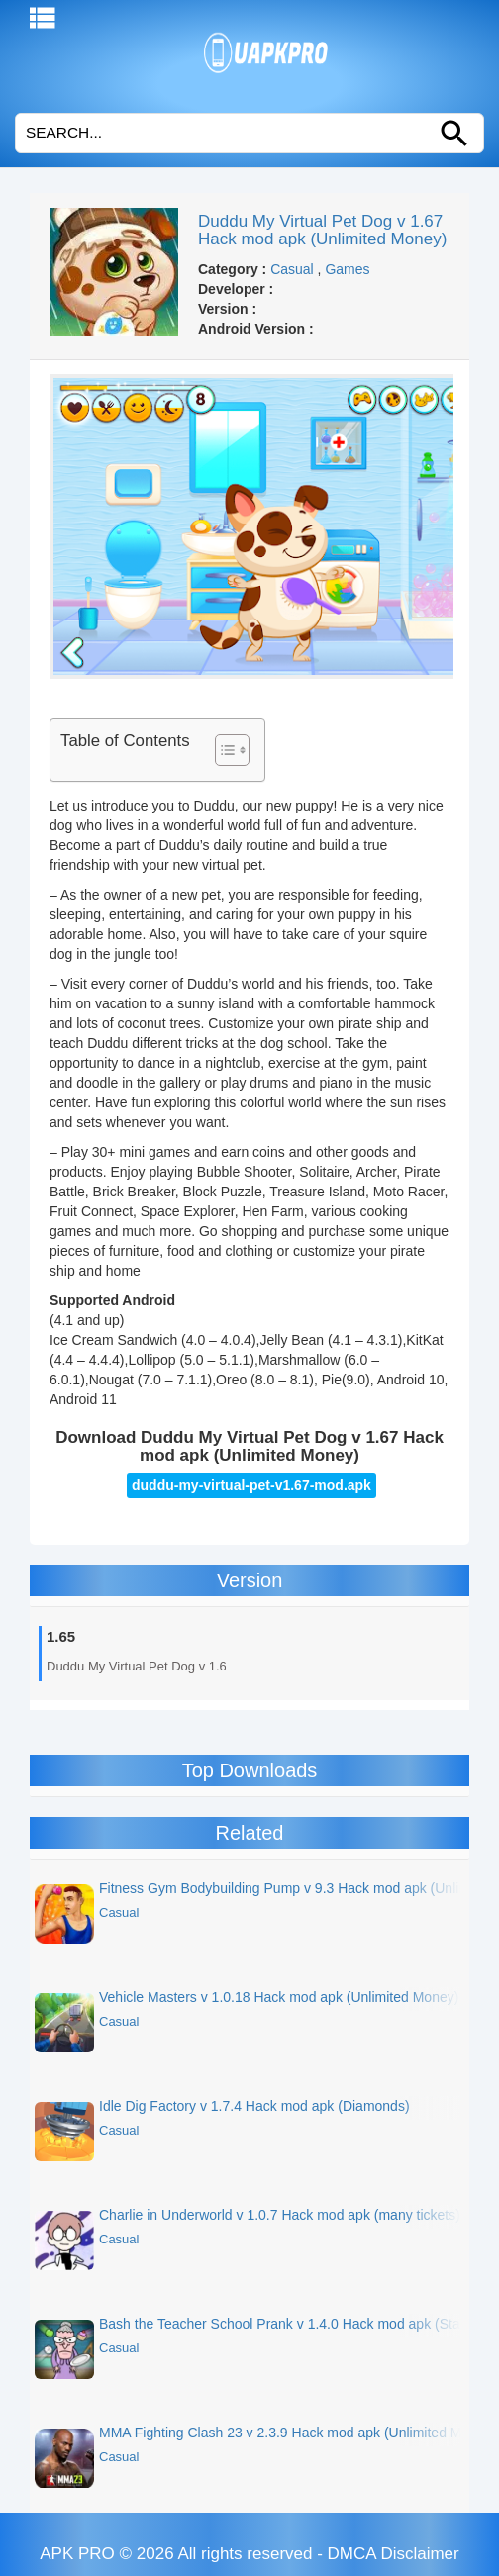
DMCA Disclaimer (393, 2553)
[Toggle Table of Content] (222, 750)
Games (347, 269)
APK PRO (77, 2553)
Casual (292, 269)
